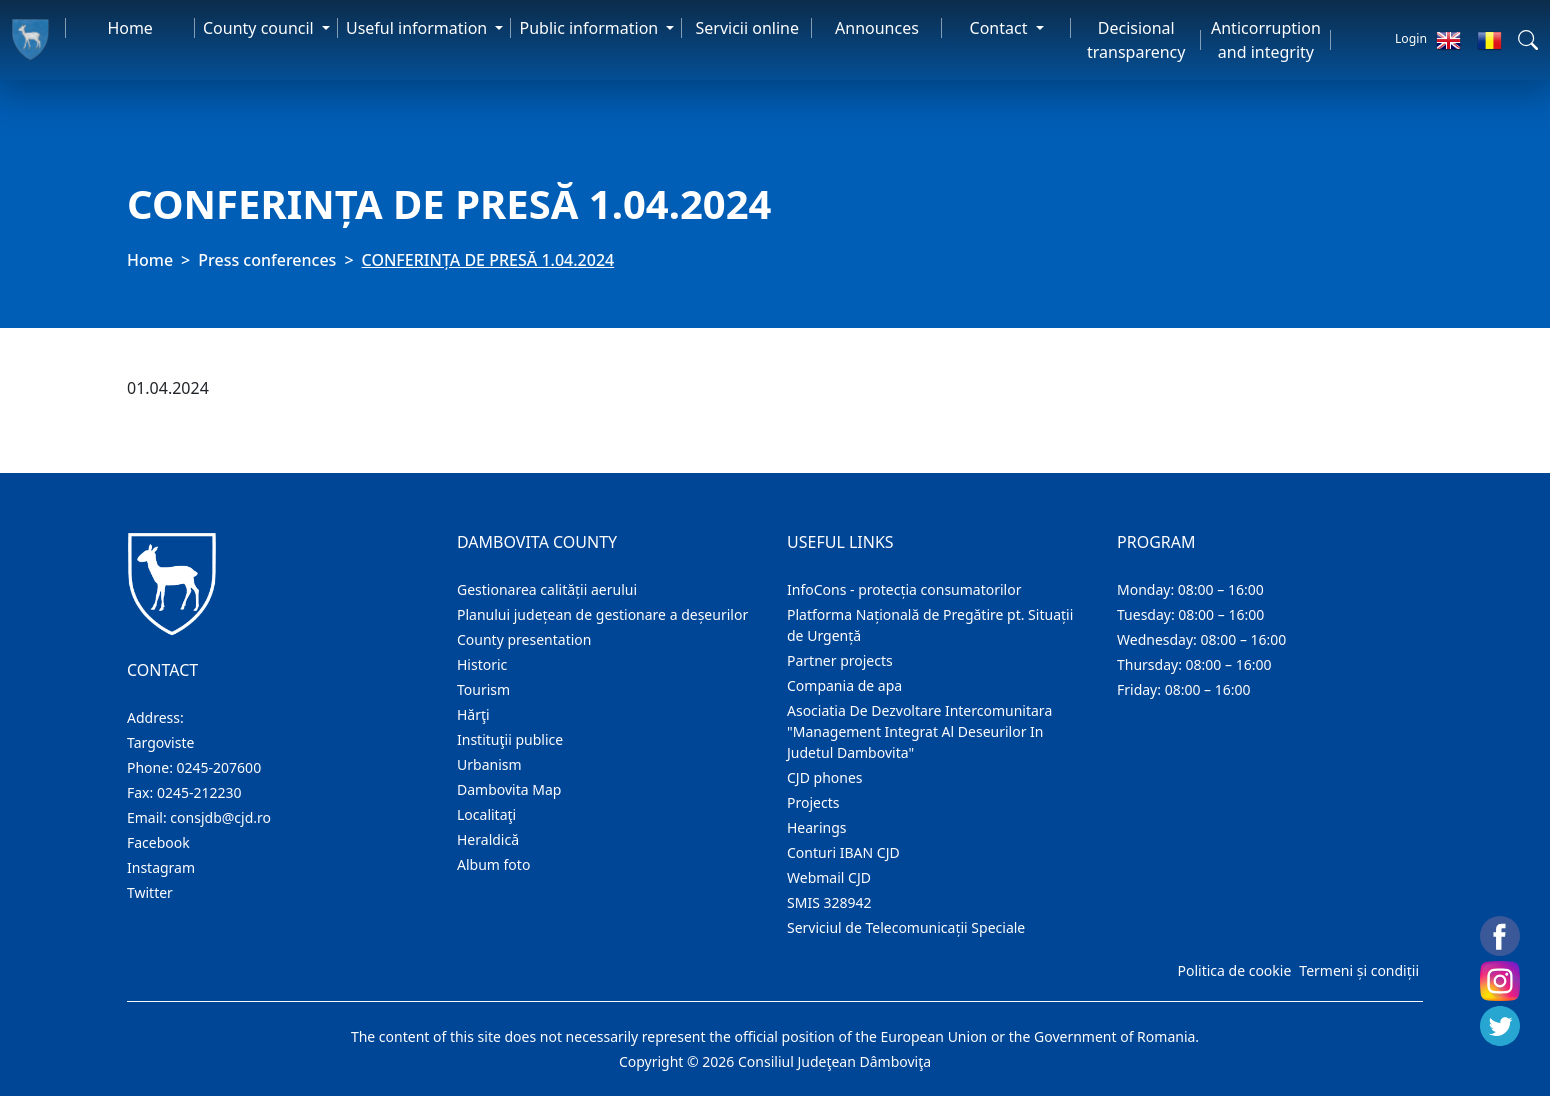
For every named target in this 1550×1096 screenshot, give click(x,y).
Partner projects (840, 660)
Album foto (493, 864)
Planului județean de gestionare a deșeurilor (602, 614)
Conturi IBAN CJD (843, 852)
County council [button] (260, 28)
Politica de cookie (1234, 970)
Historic (482, 664)
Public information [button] (590, 28)
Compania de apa (844, 685)
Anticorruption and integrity (1266, 40)
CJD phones (825, 777)
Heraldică (488, 839)
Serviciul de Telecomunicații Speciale (906, 927)
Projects (813, 802)
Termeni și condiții (1359, 970)
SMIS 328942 (829, 902)
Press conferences (267, 260)
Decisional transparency (1136, 40)
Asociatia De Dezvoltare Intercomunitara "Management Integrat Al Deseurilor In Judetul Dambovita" (919, 731)
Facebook (158, 842)
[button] (1528, 40)
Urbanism (489, 764)
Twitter (150, 892)
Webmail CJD (829, 877)
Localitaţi (486, 814)
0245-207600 (219, 767)
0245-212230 (199, 792)
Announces (877, 28)
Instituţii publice (510, 739)
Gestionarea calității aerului (547, 589)
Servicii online (748, 28)
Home (130, 28)
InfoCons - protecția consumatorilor (904, 589)
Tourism (483, 689)
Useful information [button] (418, 28)
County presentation (524, 639)
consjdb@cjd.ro (220, 817)
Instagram (161, 867)
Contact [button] (1001, 28)
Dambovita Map (509, 789)
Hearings (817, 827)
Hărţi (473, 714)
